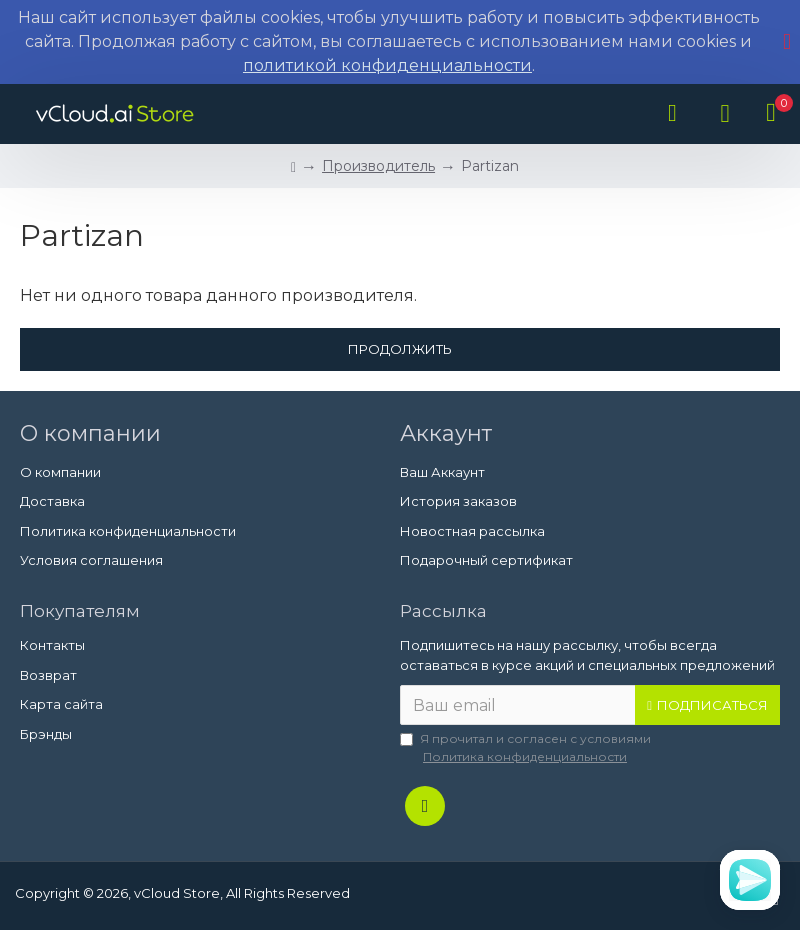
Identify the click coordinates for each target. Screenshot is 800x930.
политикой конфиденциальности (387, 65)
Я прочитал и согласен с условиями (525, 748)
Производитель (378, 166)
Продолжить (400, 349)
